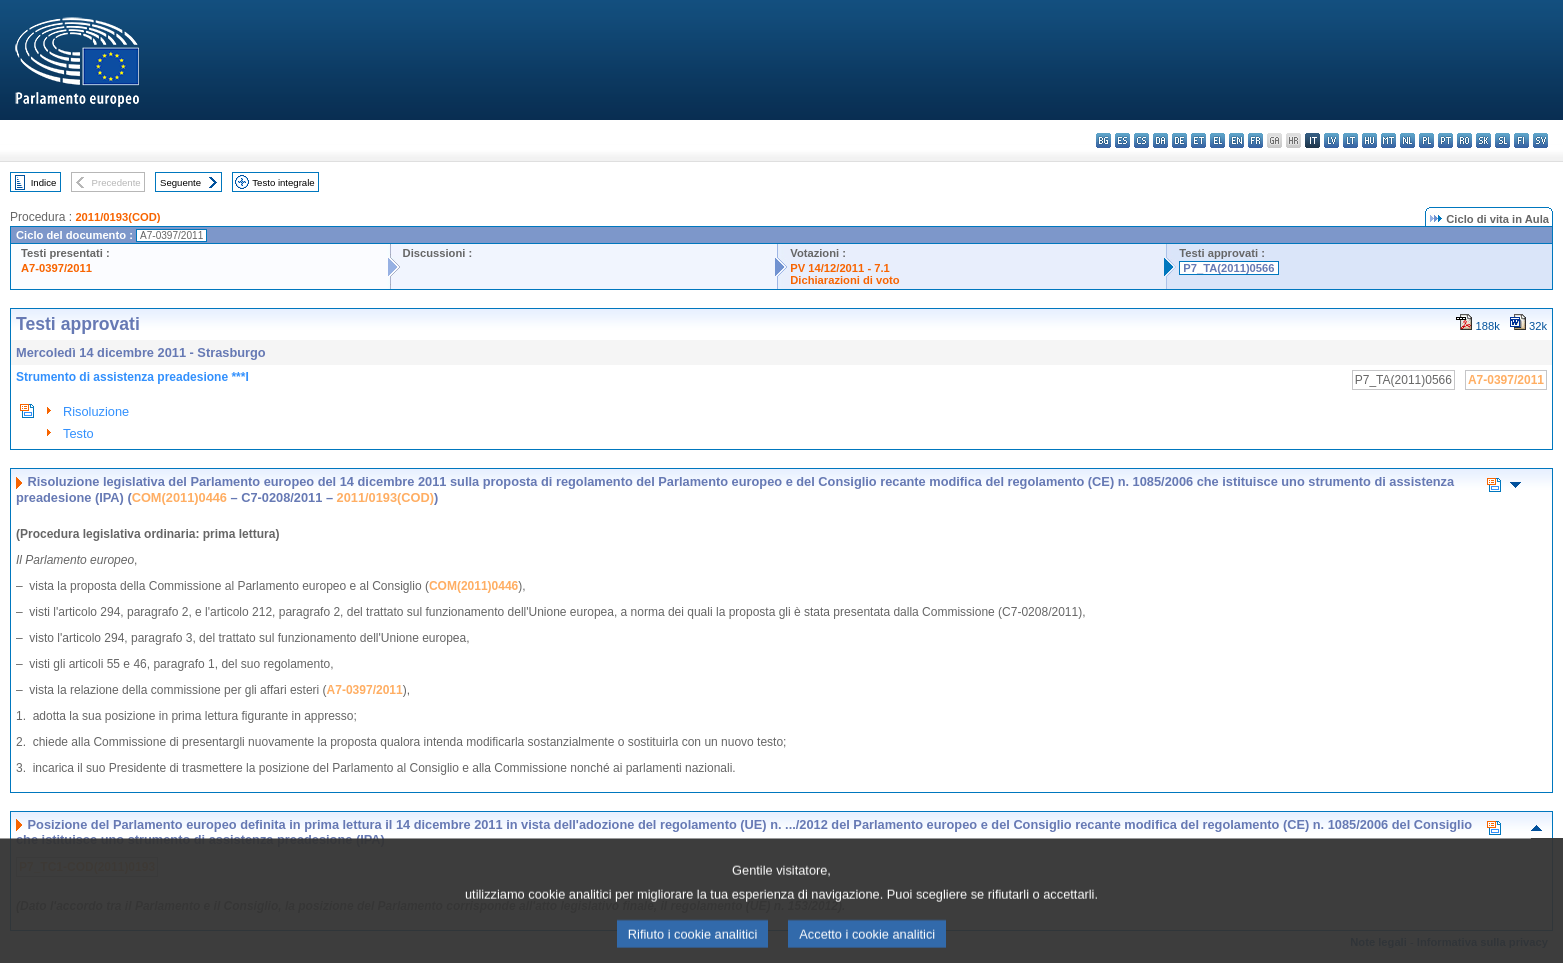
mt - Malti (1388, 140)
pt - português (1445, 140)
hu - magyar (1369, 140)
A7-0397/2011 (56, 268)
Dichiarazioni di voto (844, 280)
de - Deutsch (1179, 140)
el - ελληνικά (1217, 140)
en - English (1236, 140)
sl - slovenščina (1502, 140)
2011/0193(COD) (117, 217)
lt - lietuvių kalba (1350, 140)
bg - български (1103, 140)
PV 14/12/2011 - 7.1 (840, 268)
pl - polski (1426, 140)
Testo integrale (283, 182)
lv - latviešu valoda (1331, 140)
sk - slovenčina (1483, 140)
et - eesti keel (1198, 140)
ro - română (1464, 140)
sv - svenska (1540, 140)
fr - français (1255, 140)
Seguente (180, 182)
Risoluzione (96, 411)
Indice (44, 182)
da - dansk (1160, 140)
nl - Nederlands (1407, 140)
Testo (78, 433)
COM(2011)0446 (179, 497)
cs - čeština (1141, 140)
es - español (1122, 140)
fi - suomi (1521, 140)
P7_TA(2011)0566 (1228, 268)
